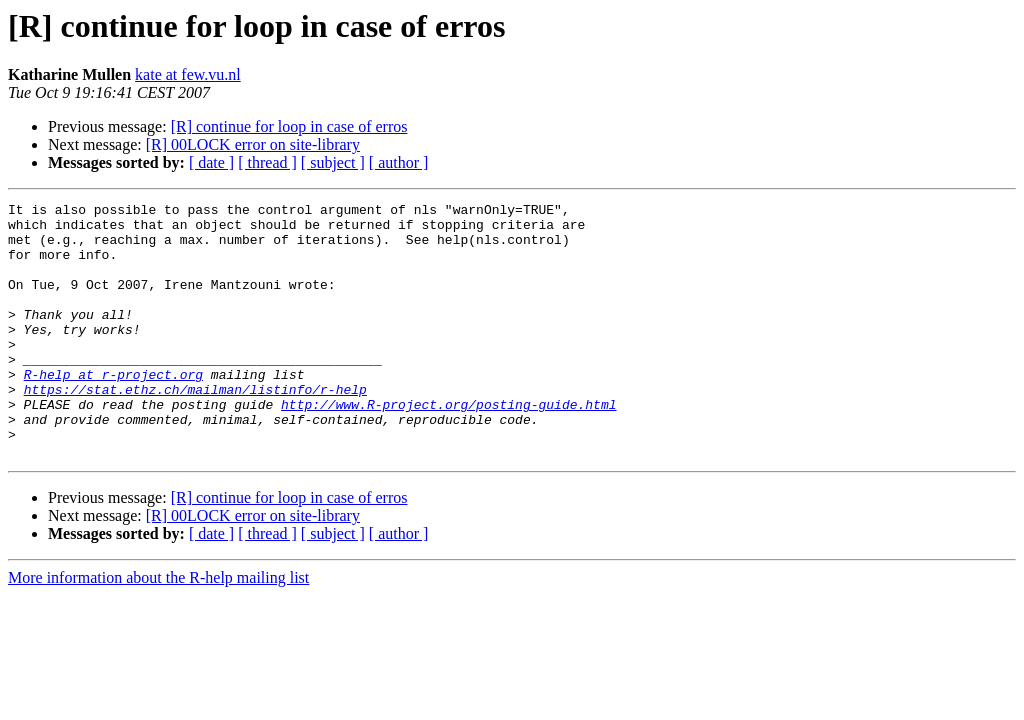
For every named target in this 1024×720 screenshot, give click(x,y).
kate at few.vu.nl (188, 74)
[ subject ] (333, 162)
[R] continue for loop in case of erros (289, 126)
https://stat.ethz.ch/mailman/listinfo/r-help (195, 428)
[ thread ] (267, 162)
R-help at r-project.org (113, 410)
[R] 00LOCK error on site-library (253, 144)
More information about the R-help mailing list (158, 628)
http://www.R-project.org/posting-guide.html (448, 446)
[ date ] (211, 162)
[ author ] (399, 162)
